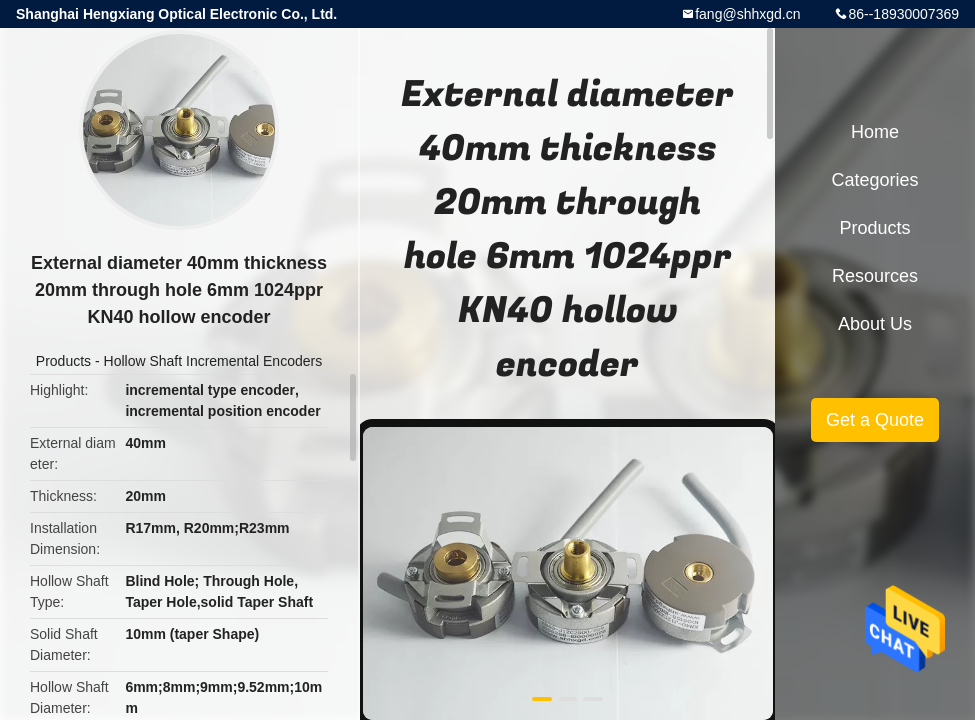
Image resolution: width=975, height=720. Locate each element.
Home (875, 132)
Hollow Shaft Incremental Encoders (213, 361)
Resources (875, 276)
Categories (874, 180)
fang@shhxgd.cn (747, 14)
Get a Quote (875, 420)
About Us (875, 324)
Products (63, 361)
